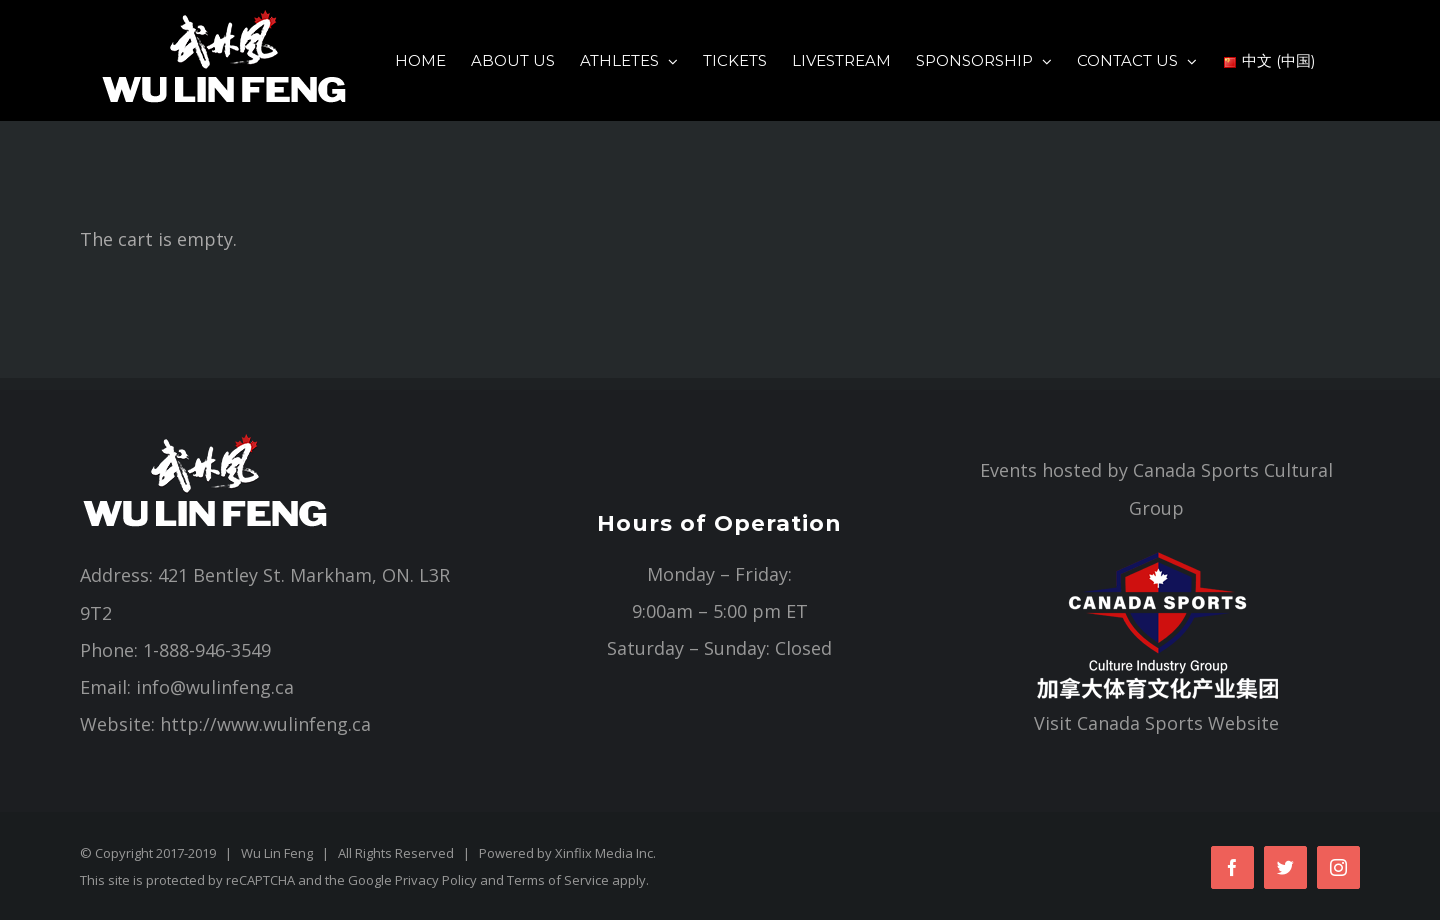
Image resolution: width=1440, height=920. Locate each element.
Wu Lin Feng (277, 853)
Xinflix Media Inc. (605, 853)
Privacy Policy (436, 880)
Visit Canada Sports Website (1156, 723)
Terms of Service (558, 880)
